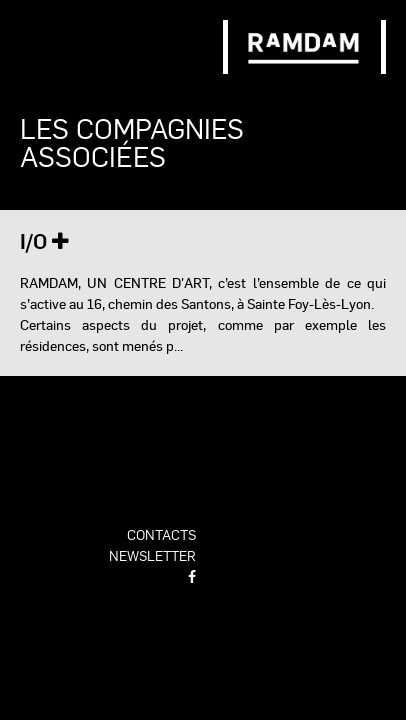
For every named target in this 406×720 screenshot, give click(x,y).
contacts (161, 534)
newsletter (152, 555)
